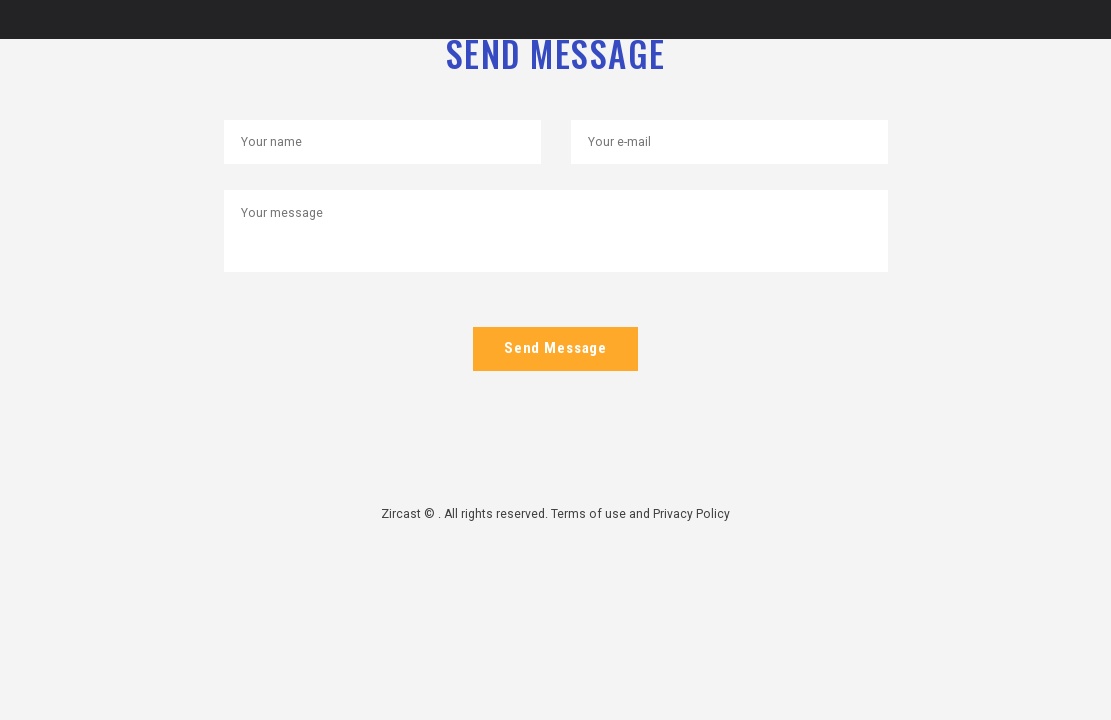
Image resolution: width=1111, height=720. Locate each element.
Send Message (555, 349)
